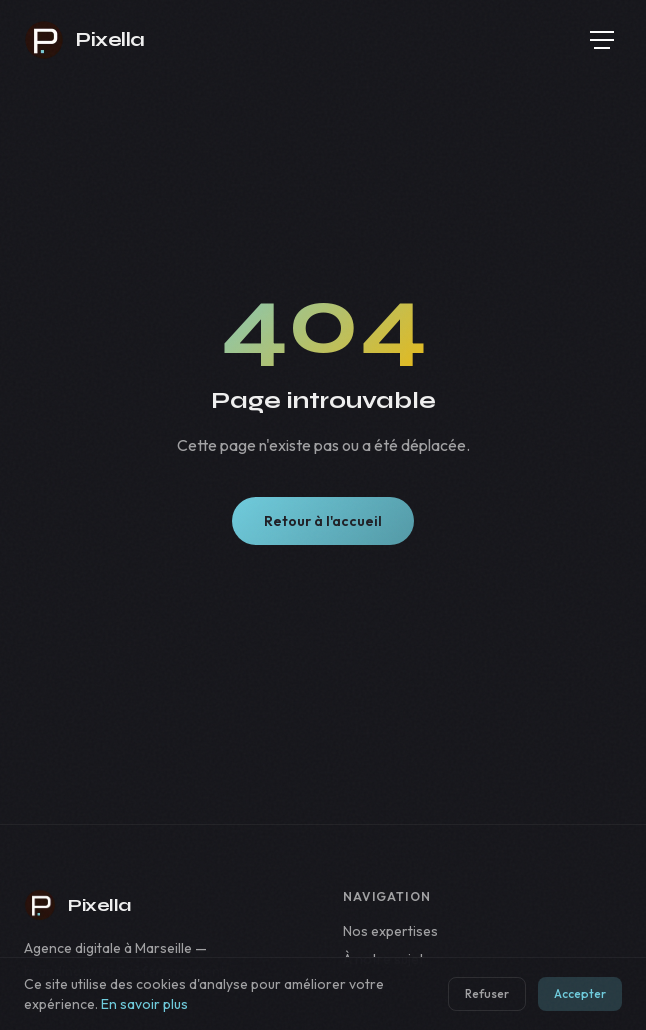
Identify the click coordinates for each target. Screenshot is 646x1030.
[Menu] (602, 40)
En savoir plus (144, 1004)
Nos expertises (390, 931)
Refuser (487, 993)
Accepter (580, 993)
